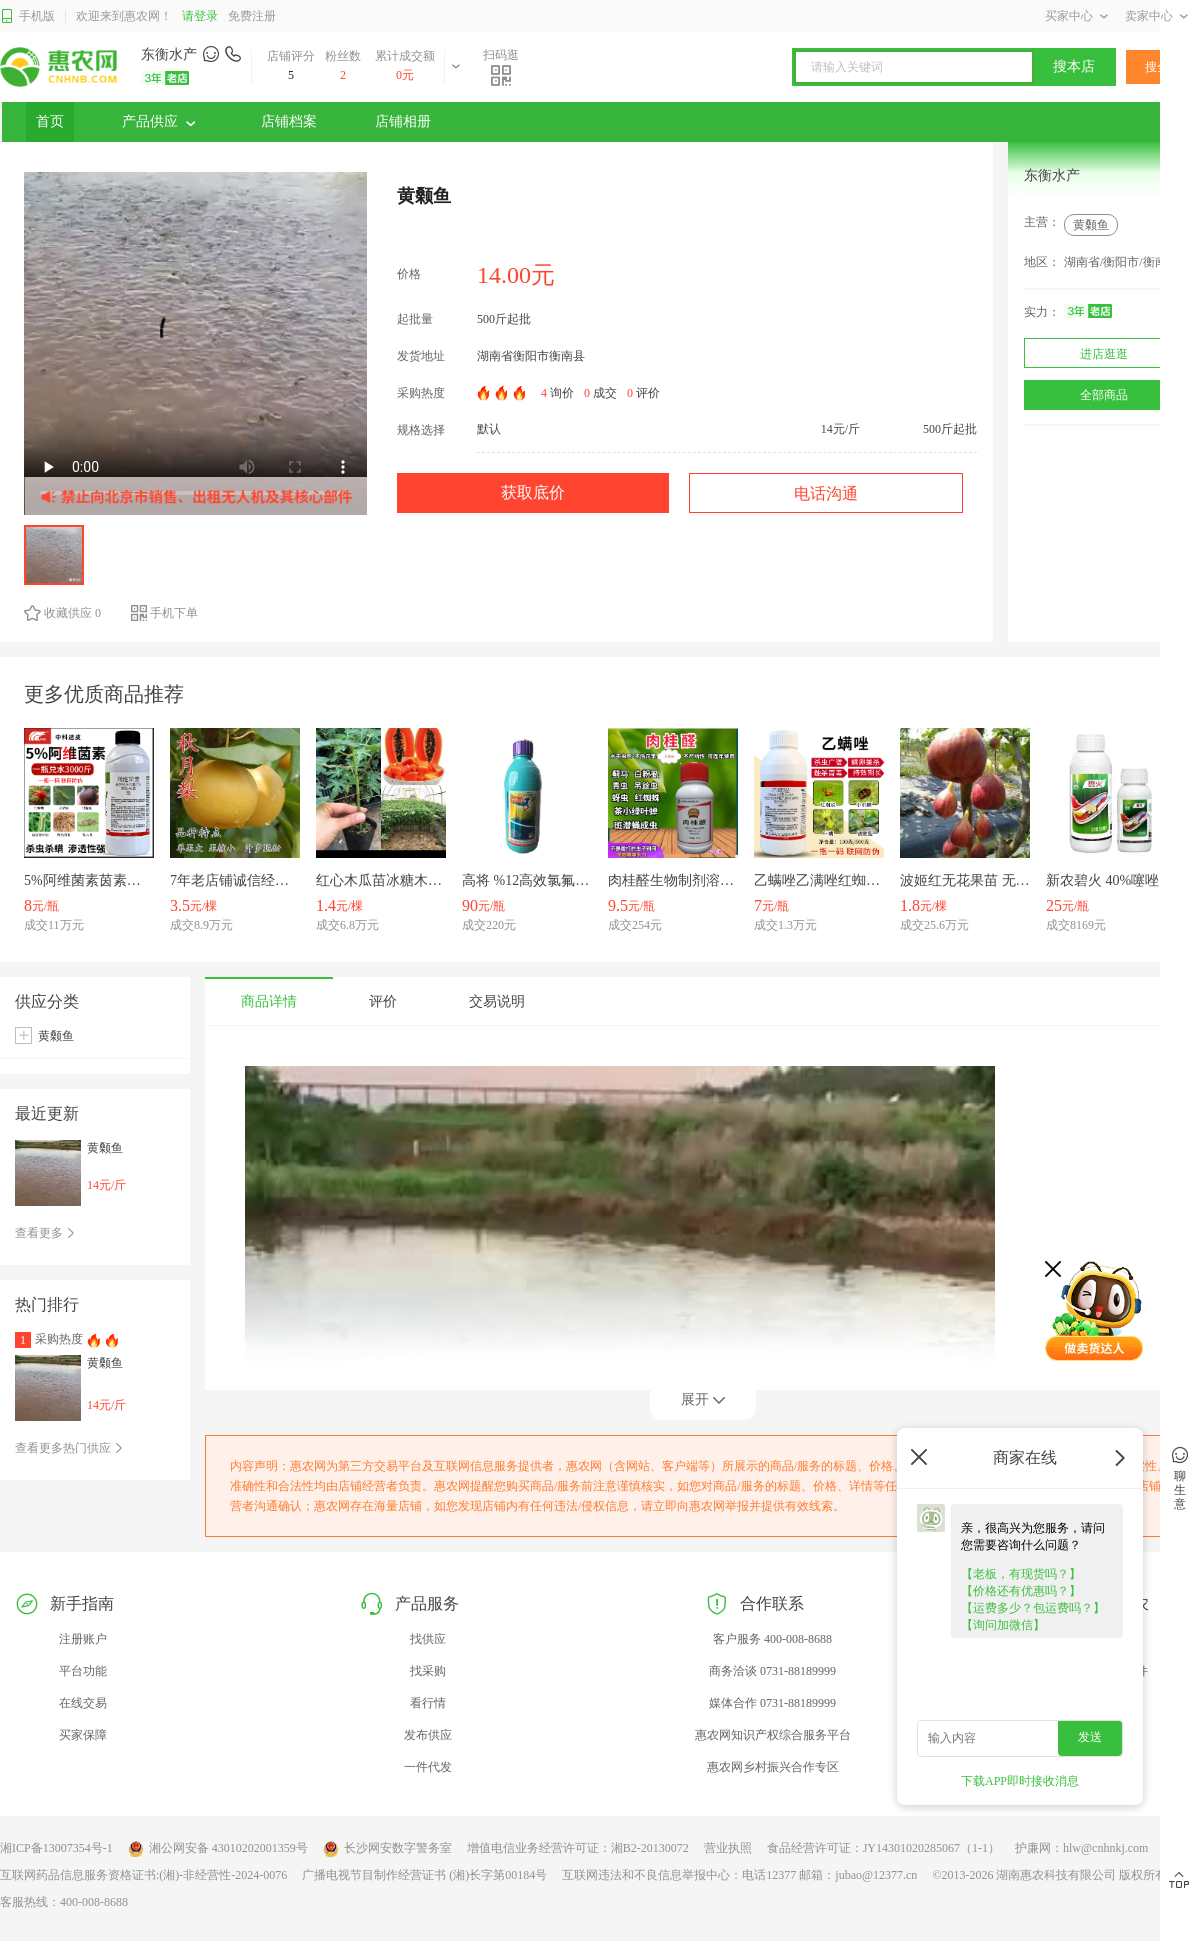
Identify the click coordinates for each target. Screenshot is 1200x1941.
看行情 (428, 1703)
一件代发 (428, 1767)
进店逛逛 (1104, 354)
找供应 (428, 1639)
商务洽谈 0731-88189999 (772, 1671)
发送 (1090, 1737)
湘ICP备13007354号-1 (56, 1848)
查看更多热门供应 (69, 1448)
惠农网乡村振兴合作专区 (773, 1767)
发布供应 (428, 1735)
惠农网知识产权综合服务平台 (773, 1735)
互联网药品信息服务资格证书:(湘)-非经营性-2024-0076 (143, 1875)
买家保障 (83, 1735)
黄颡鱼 (1091, 225)
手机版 (27, 16)
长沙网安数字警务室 (387, 1849)
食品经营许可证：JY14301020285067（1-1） (883, 1848)
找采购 (428, 1671)
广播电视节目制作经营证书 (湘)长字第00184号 (424, 1875)
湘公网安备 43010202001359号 (218, 1849)
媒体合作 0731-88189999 (772, 1703)
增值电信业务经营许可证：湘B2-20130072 (578, 1848)
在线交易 (83, 1703)
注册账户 (83, 1639)
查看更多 (45, 1233)
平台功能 (83, 1671)
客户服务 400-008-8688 (772, 1639)
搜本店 (1074, 66)
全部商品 (1104, 395)
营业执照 (728, 1848)
